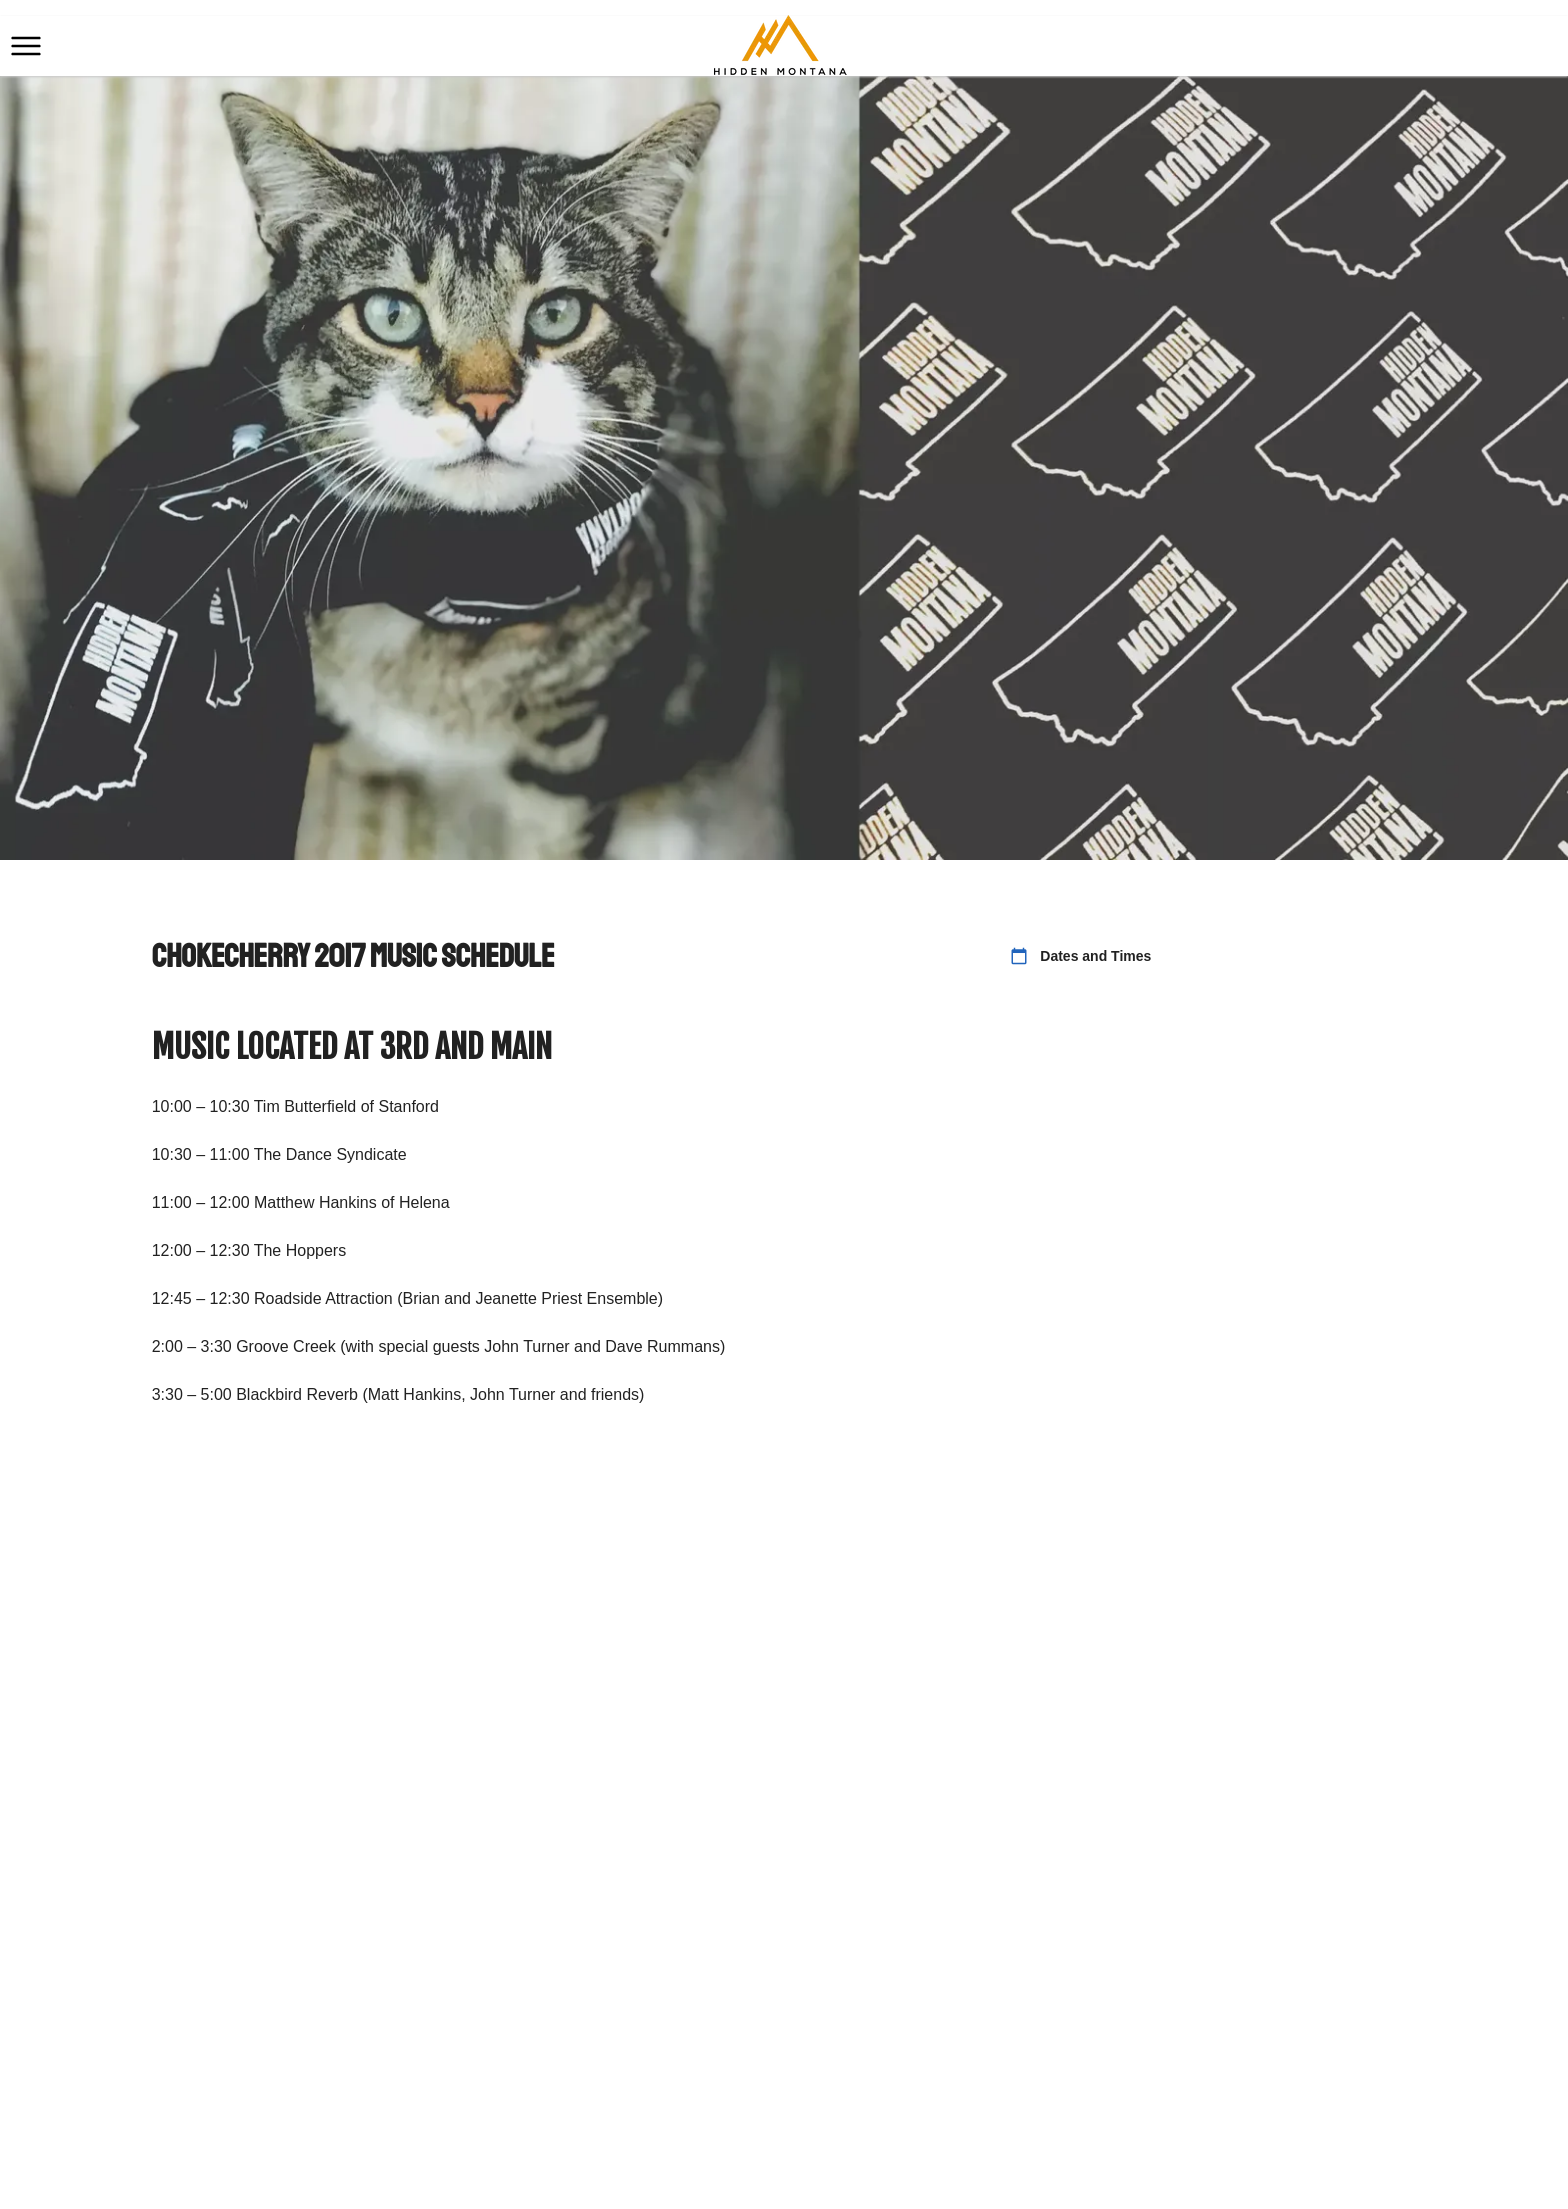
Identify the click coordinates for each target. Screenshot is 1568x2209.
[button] (26, 46)
